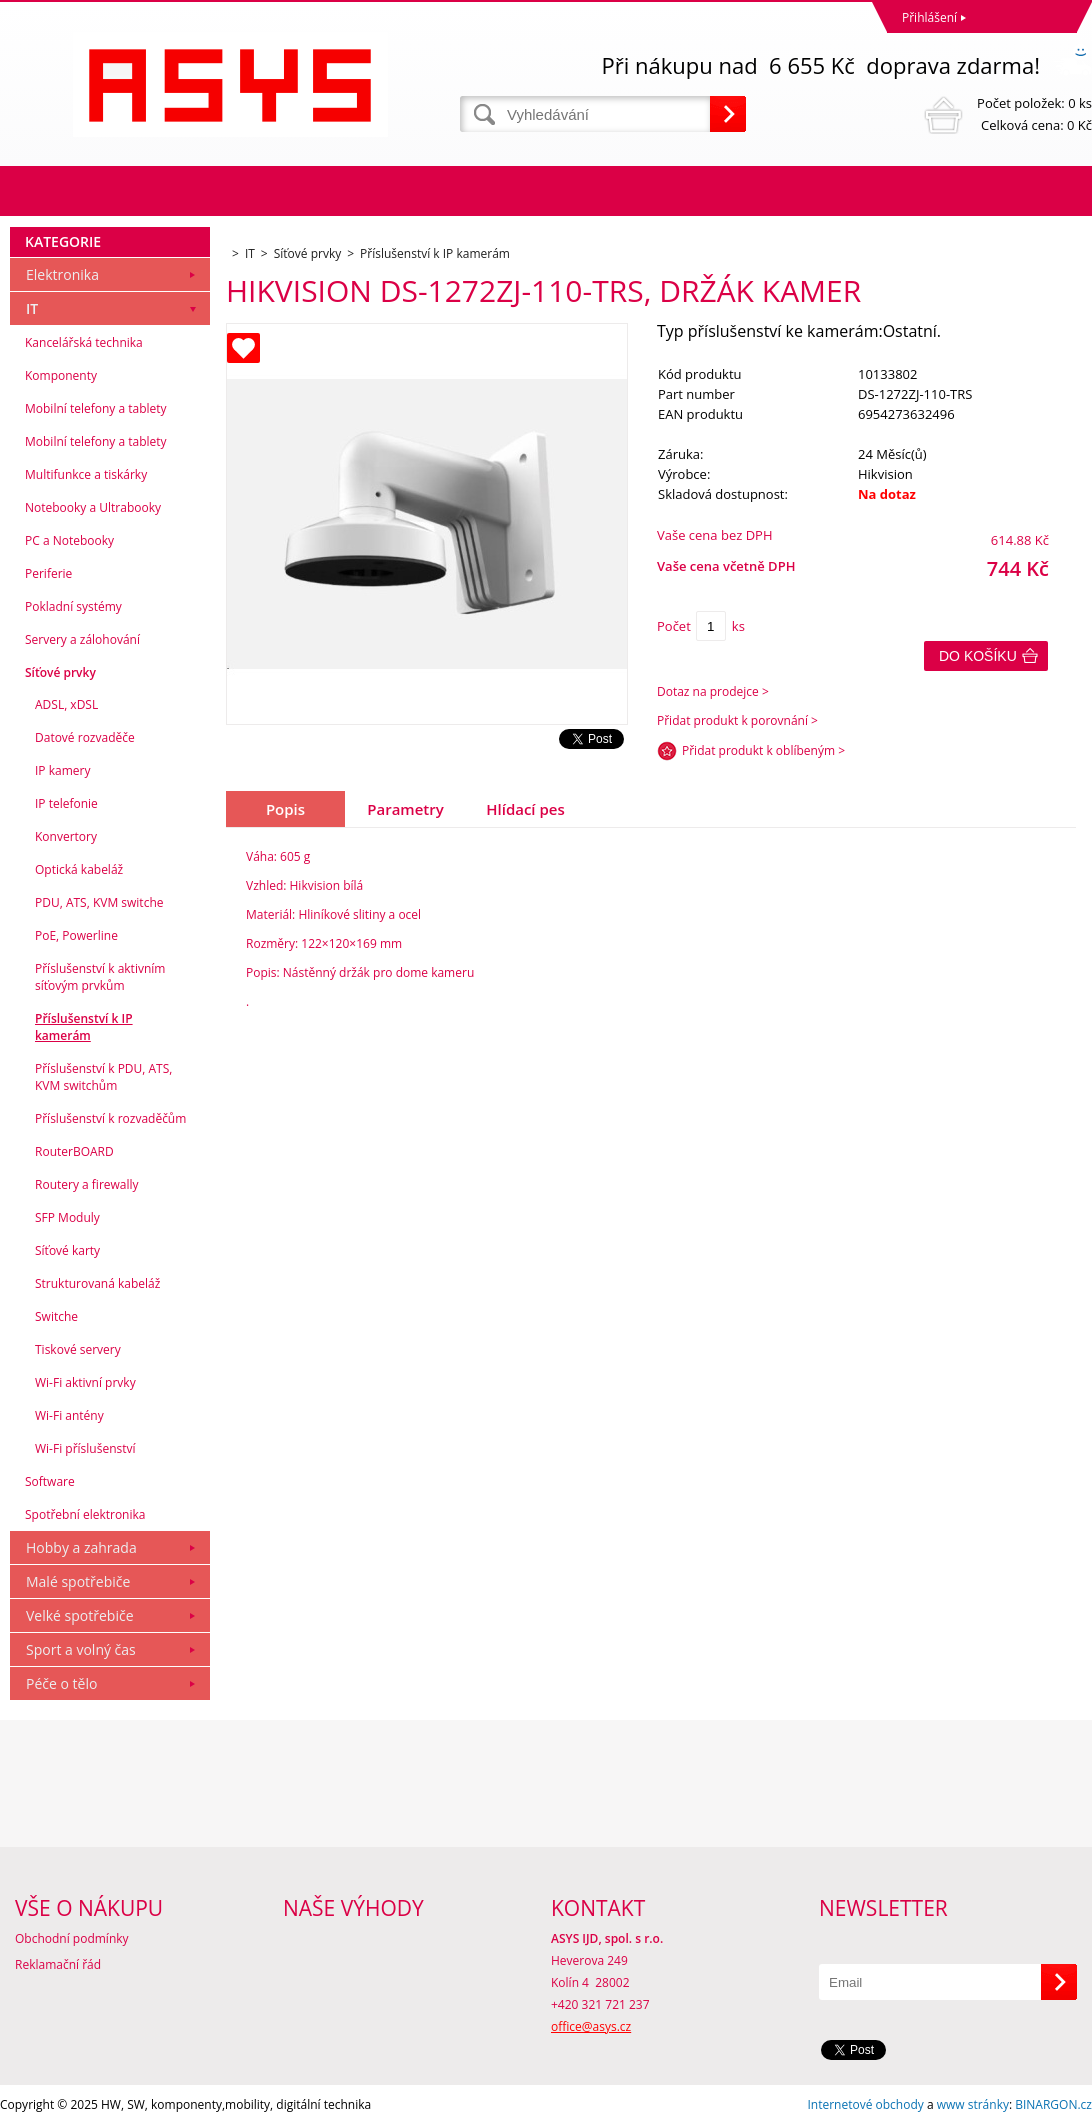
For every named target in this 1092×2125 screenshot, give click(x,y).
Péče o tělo (61, 1683)
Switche (56, 1316)
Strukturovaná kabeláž (97, 1283)
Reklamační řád (58, 1964)
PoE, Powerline (76, 935)
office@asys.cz (591, 2026)
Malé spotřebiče (78, 1581)
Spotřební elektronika (85, 1514)
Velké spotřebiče (80, 1615)
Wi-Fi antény (69, 1415)
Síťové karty (67, 1250)
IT (32, 308)
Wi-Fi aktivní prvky (85, 1382)
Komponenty (61, 375)
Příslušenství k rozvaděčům (110, 1118)
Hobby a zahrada (81, 1547)
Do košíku (978, 656)
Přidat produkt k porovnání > (737, 720)
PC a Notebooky (69, 540)
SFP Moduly (67, 1217)
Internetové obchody (865, 2104)
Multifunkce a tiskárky (86, 474)
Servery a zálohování (82, 639)
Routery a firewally (87, 1184)
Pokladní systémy (73, 606)
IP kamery (62, 770)
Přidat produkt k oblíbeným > (763, 750)
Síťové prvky (60, 672)
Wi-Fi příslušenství (85, 1448)
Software (50, 1481)
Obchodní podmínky (72, 1938)
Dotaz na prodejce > (713, 691)
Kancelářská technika (84, 342)
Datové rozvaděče (85, 737)
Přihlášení (929, 17)
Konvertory (66, 836)
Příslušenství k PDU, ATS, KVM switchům (103, 1077)
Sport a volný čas (81, 1649)
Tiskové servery (78, 1349)
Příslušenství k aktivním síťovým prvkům (100, 977)
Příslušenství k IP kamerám (84, 1027)
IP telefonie (66, 803)
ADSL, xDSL (66, 704)
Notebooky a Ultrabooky (93, 507)
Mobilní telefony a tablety (96, 408)
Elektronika (62, 274)
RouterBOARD (74, 1151)
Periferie (48, 573)
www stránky (973, 2104)
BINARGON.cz (1053, 2104)
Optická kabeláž (79, 869)
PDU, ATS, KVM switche (99, 902)
